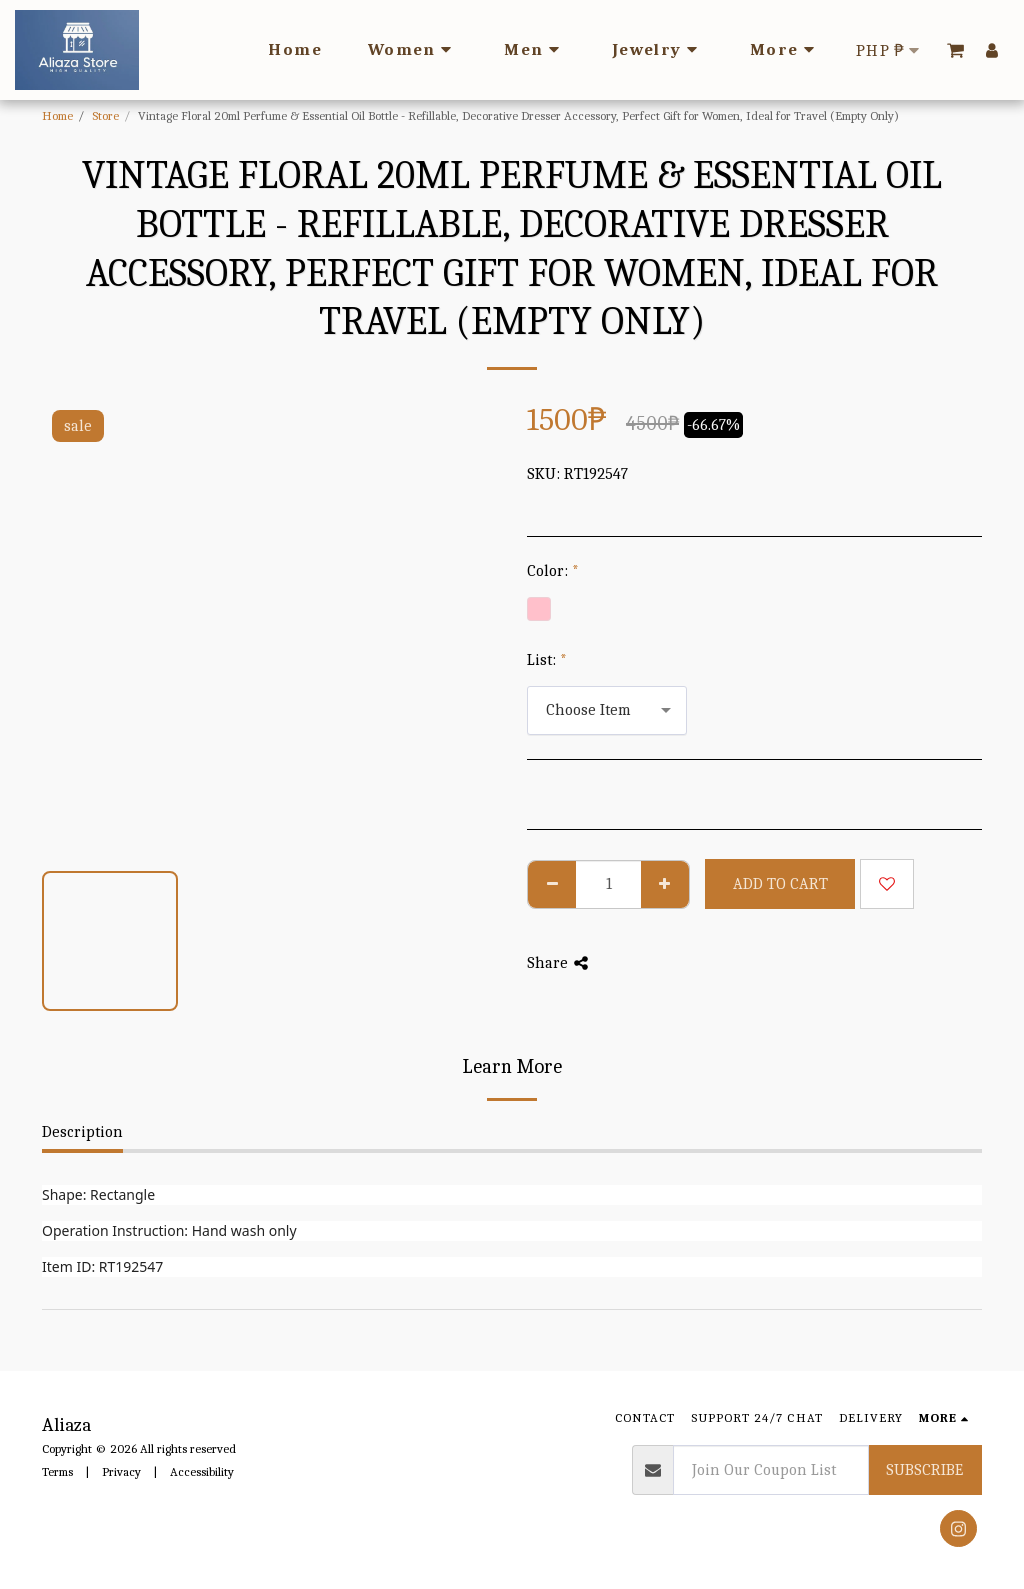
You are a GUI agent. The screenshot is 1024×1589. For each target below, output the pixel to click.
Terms (57, 1471)
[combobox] (607, 710)
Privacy (121, 1471)
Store (105, 115)
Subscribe (924, 1470)
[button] (955, 50)
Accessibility (202, 1471)
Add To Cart (780, 884)
